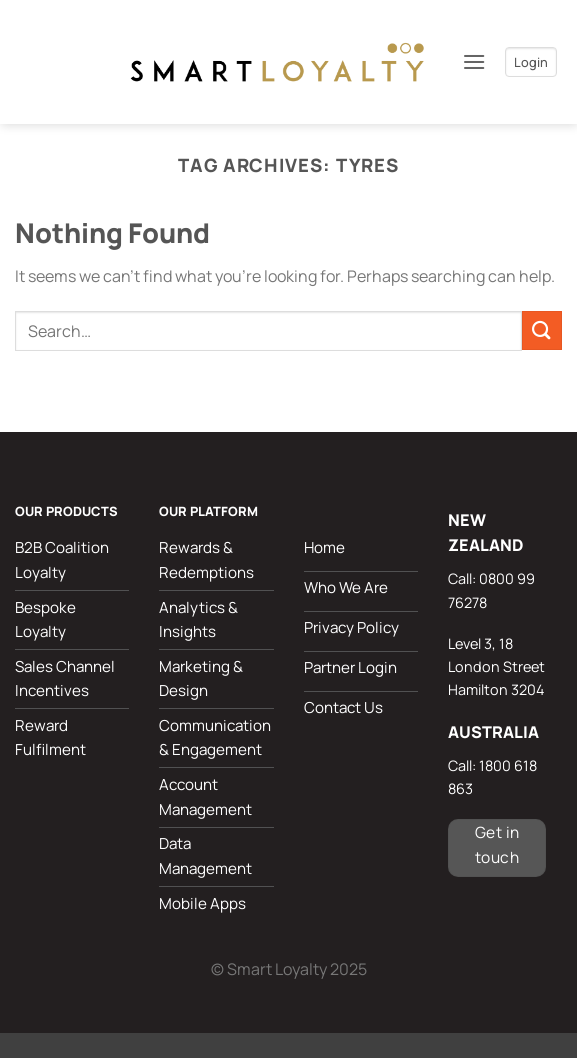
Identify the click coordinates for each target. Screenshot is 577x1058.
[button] (466, 61)
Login (531, 62)
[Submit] (542, 330)
